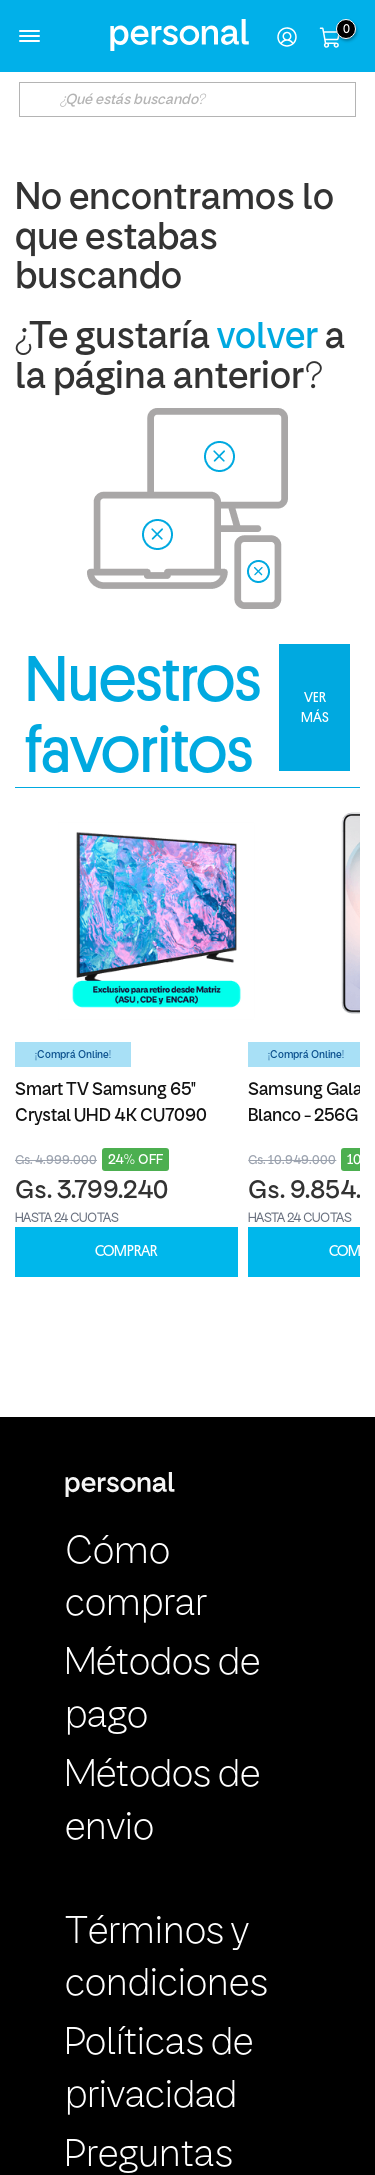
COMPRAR (126, 1251)
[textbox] (188, 99)
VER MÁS (315, 707)
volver (267, 338)
